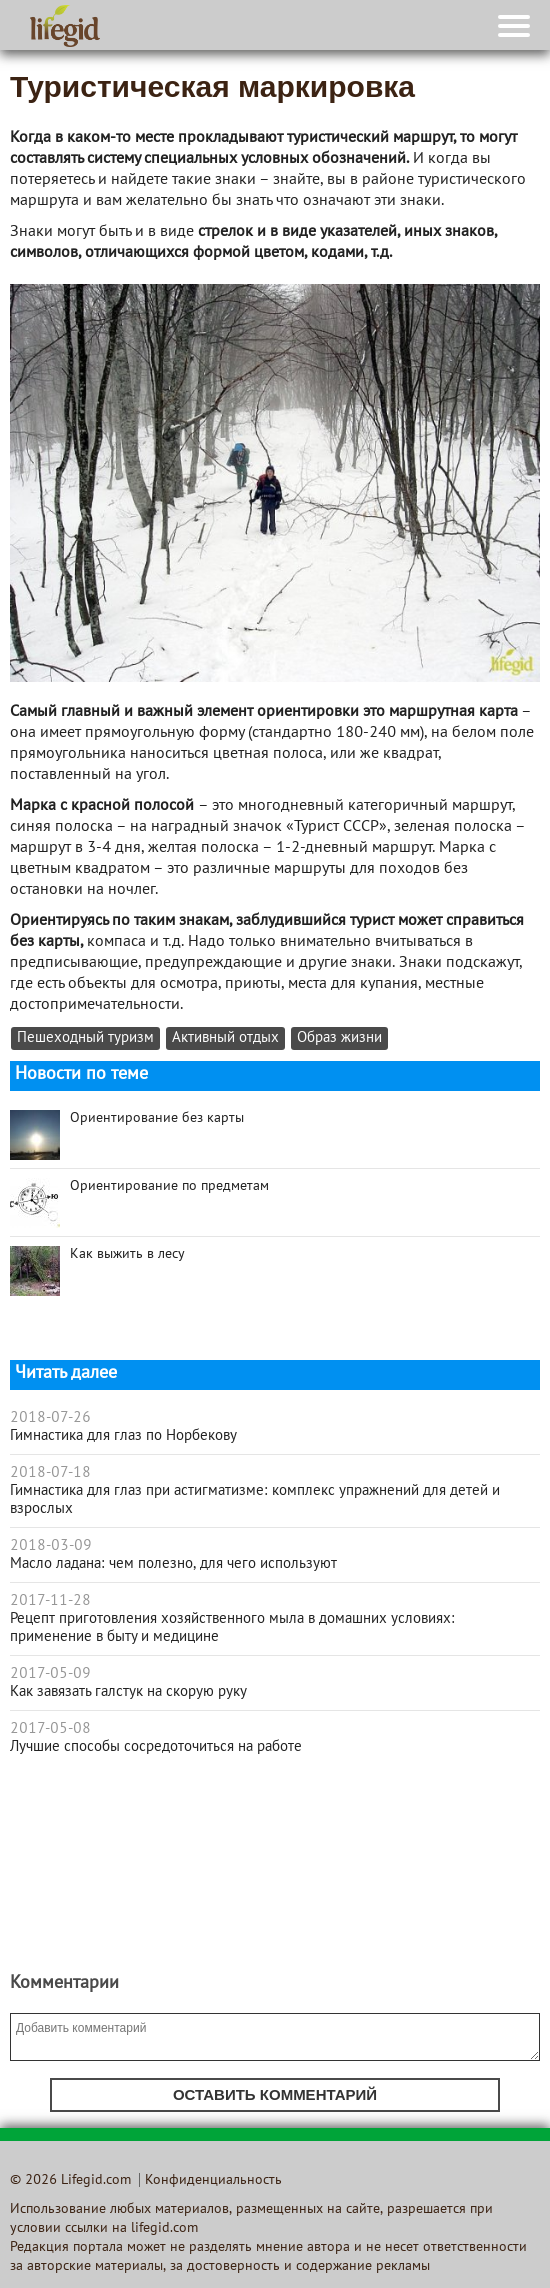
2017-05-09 (50, 1674)
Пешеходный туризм (85, 1038)
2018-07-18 (50, 1473)
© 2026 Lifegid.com (70, 2180)
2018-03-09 (51, 1546)
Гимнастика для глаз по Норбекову (123, 1436)
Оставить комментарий (275, 2094)
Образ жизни (339, 1038)
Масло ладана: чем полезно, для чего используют (173, 1564)
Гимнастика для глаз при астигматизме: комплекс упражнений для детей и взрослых (255, 1500)
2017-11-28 (50, 1601)
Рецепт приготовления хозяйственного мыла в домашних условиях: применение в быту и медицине (232, 1628)
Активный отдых (225, 1038)
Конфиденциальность (213, 2180)
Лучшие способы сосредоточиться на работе (156, 1747)
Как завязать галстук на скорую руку (128, 1692)
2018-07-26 (50, 1418)
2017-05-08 (50, 1729)
